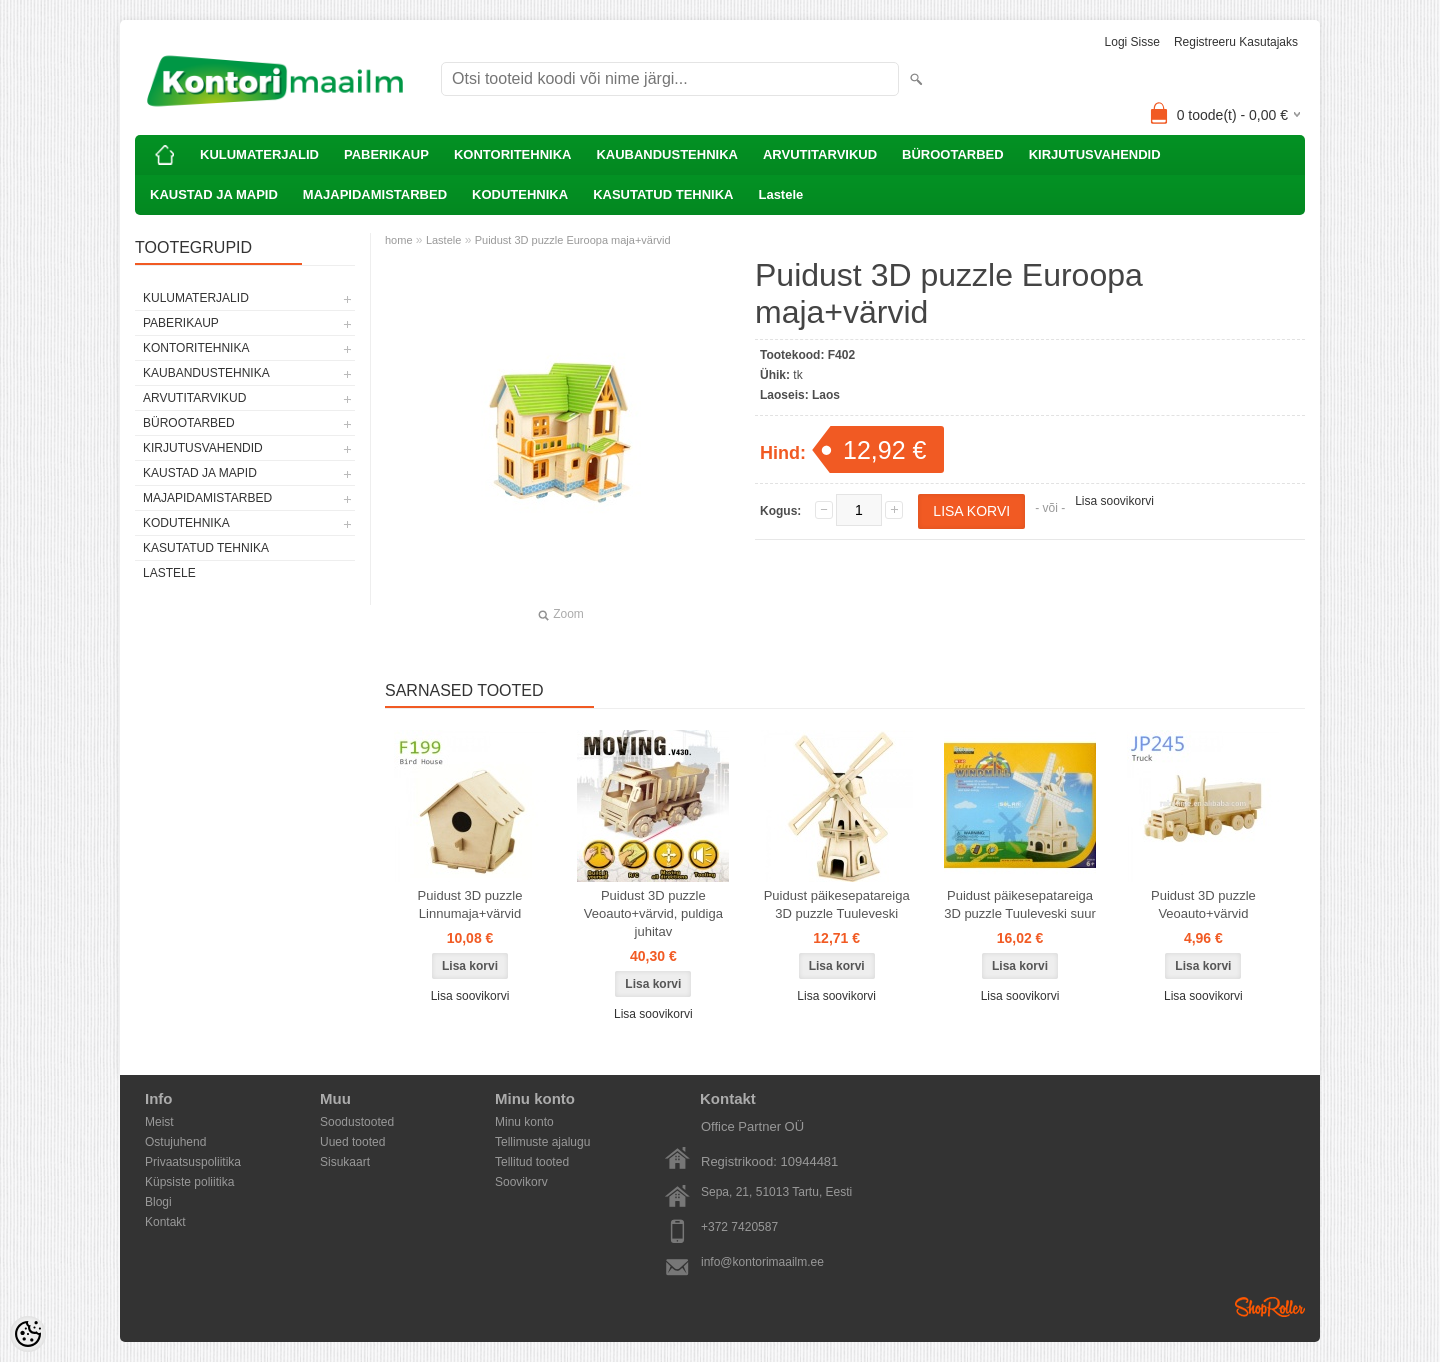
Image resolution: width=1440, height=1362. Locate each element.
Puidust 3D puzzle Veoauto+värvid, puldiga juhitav (653, 913)
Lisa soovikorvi (1114, 501)
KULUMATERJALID (259, 154)
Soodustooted (357, 1122)
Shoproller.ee (1270, 1307)
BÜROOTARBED (953, 154)
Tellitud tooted (532, 1162)
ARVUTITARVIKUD (820, 154)
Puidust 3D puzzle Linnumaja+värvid (470, 904)
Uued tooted (352, 1142)
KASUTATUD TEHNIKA (663, 194)
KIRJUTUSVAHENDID (1095, 154)
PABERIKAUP (386, 154)
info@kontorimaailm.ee (762, 1262)
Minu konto (524, 1122)
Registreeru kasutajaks (1236, 42)
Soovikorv (521, 1182)
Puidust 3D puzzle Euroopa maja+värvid (573, 240)
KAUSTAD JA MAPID (214, 194)
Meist (159, 1122)
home (399, 240)
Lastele (780, 194)
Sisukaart (345, 1162)
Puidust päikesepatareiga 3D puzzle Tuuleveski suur (1020, 904)
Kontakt (165, 1222)
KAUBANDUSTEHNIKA (667, 154)
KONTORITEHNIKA (512, 154)
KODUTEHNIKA (520, 194)
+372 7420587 (739, 1227)
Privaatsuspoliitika (193, 1162)
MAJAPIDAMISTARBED (375, 194)
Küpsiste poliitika (189, 1182)
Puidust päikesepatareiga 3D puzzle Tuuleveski (837, 904)
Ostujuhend (175, 1142)
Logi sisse (1132, 42)
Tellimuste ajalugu (542, 1142)
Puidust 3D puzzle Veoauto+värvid (1203, 904)
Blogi (158, 1202)
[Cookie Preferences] (28, 1334)
